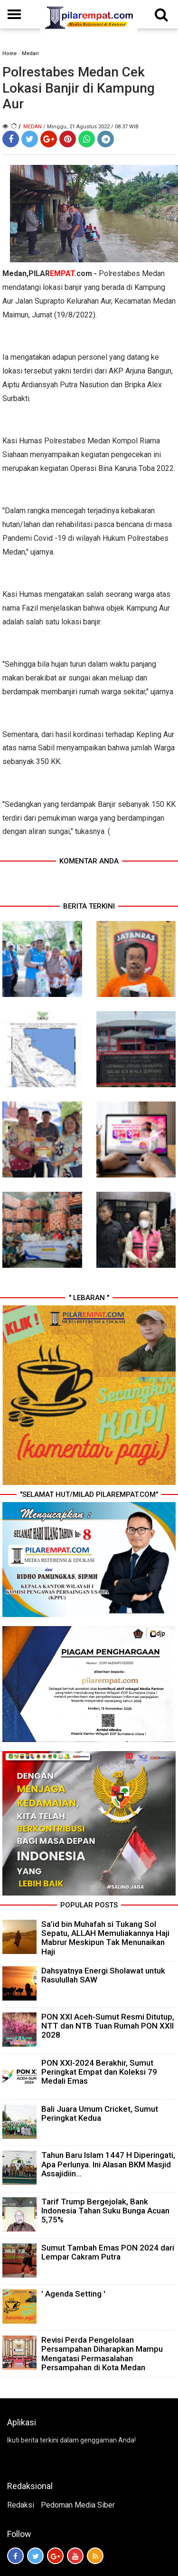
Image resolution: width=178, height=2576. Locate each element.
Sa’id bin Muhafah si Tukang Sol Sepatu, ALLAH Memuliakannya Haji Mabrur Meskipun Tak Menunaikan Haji (105, 1937)
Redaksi (20, 2504)
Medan (30, 53)
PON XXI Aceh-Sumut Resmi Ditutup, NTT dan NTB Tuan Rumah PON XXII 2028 (107, 2026)
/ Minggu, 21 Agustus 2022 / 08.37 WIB (91, 127)
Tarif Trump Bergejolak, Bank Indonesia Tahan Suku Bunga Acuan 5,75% (105, 2210)
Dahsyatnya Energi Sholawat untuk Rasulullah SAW (103, 1975)
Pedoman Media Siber (78, 2504)
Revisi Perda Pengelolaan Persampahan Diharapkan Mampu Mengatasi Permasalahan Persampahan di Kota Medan (102, 2353)
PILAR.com (60, 273)
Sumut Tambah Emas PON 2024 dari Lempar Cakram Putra (107, 2252)
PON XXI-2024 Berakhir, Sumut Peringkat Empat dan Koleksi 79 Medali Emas (99, 2072)
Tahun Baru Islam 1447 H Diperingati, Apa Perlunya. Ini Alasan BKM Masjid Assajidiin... (108, 2164)
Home (9, 53)
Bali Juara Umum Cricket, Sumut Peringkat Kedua (99, 2113)
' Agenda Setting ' (73, 2293)
